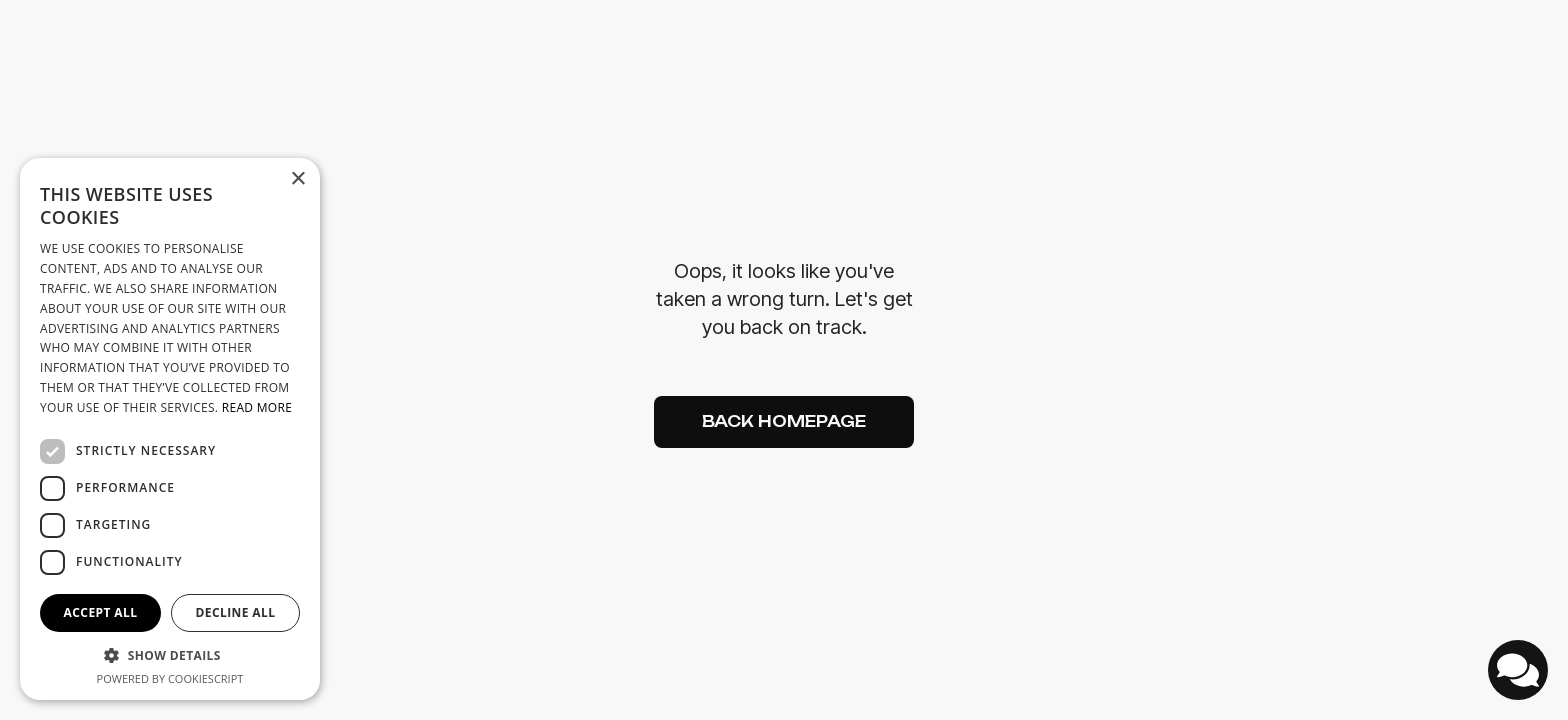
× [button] (297, 179)
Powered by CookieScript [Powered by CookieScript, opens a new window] (170, 678)
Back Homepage (784, 421)
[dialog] (170, 429)
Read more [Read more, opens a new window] (257, 407)
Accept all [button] (101, 612)
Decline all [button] (236, 612)
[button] (170, 655)
